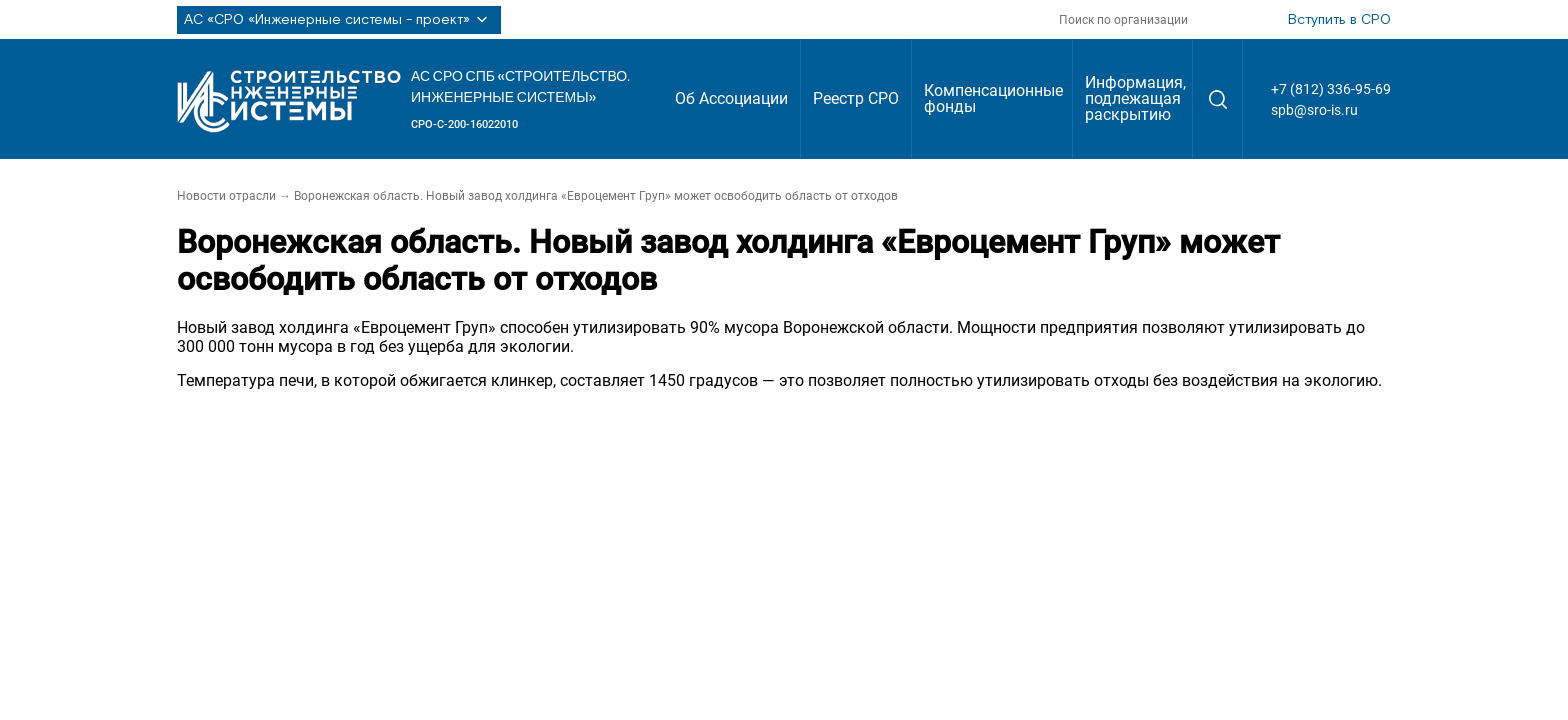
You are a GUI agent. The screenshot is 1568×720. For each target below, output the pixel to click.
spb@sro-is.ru (1314, 110)
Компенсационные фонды (993, 98)
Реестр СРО (856, 98)
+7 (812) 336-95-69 (1331, 89)
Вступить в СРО (1339, 20)
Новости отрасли (226, 196)
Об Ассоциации (731, 98)
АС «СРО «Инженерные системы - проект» (339, 20)
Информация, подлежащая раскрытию (1135, 98)
